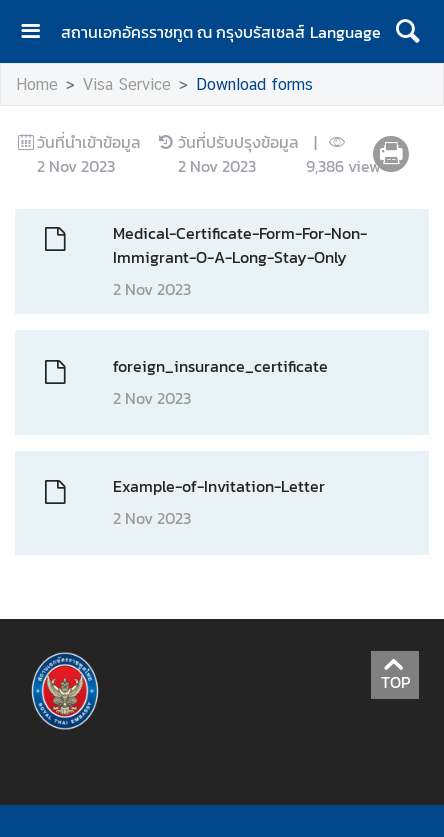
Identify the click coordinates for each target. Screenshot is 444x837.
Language (345, 32)
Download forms (254, 84)
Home (37, 84)
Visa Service (127, 84)
